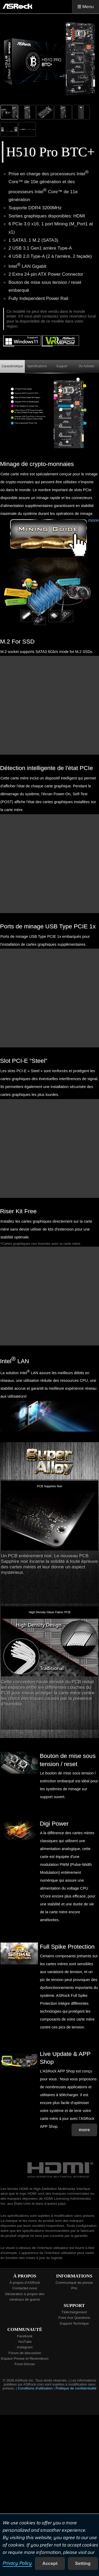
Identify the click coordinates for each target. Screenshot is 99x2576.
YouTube (25, 2342)
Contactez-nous (24, 2288)
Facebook (24, 2336)
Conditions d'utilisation (35, 2388)
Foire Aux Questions (74, 2318)
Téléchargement (74, 2312)
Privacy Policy (17, 2563)
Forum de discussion (24, 2353)
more (93, 520)
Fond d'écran (25, 2364)
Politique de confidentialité (75, 2388)
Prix (74, 2288)
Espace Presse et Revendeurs (25, 2358)
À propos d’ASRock (25, 2283)
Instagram (24, 2347)
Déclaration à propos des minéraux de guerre (24, 2296)
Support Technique (74, 2323)
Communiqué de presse (74, 2283)
